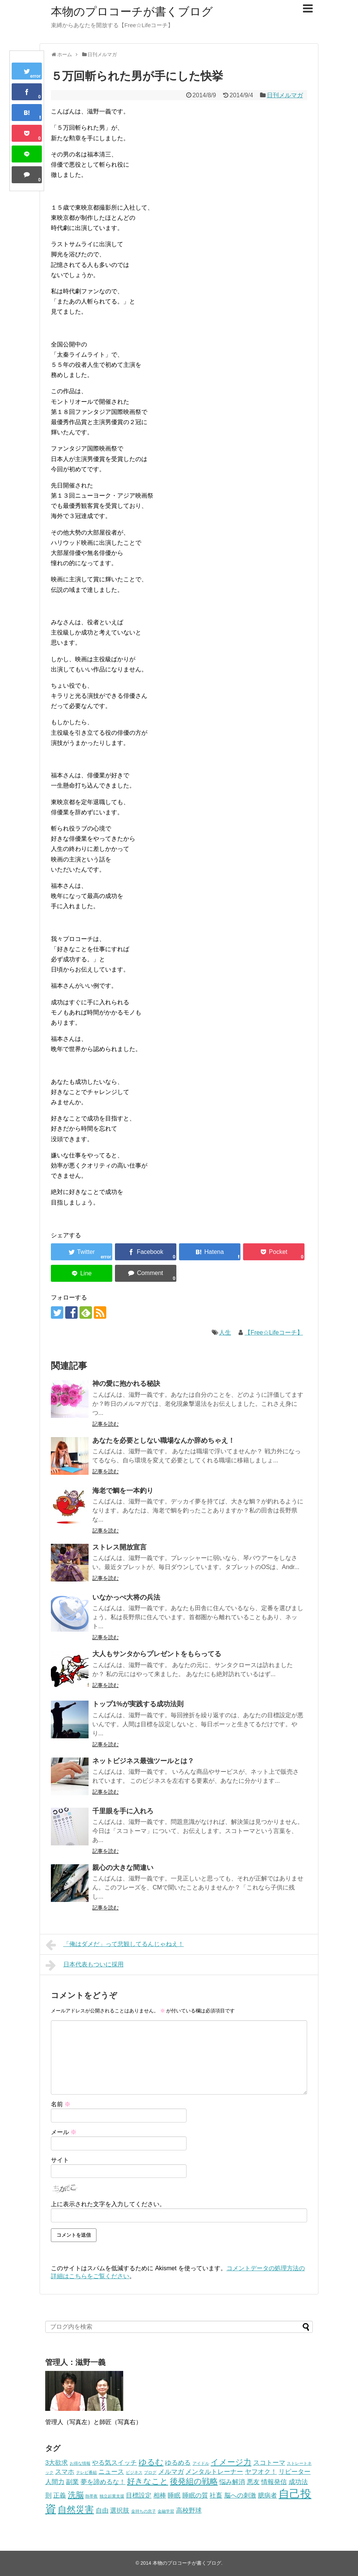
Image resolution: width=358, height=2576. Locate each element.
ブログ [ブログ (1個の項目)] (150, 2472)
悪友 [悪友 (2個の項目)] (253, 2482)
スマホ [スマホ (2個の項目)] (64, 2471)
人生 (225, 1332)
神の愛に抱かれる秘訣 (126, 1383)
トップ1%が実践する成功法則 (138, 1704)
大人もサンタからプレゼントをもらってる (156, 1654)
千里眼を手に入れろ (122, 1811)
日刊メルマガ (285, 95)
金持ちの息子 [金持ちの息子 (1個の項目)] (143, 2511)
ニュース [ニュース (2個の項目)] (111, 2471)
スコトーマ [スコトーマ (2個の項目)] (269, 2462)
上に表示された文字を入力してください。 (108, 2204)
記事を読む (105, 1424)
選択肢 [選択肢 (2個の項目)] (119, 2510)
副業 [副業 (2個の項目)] (72, 2482)
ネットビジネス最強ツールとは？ (143, 1761)
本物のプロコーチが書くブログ (132, 11)
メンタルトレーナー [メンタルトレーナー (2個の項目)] (214, 2471)
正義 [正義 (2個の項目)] (59, 2495)
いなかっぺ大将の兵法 (126, 1597)
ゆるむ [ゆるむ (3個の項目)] (151, 2462)
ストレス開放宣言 (119, 1547)
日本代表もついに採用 (85, 1965)
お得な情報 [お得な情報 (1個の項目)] (80, 2463)
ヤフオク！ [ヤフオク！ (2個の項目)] (261, 2471)
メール (63, 2132)
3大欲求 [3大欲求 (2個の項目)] (56, 2462)
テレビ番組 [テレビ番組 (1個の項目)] (86, 2472)
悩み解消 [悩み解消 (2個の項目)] (232, 2482)
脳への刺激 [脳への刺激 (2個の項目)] (240, 2495)
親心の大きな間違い (122, 1867)
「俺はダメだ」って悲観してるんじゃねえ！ (115, 1945)
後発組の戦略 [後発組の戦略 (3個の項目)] (194, 2481)
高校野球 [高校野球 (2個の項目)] (189, 2510)
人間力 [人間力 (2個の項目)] (54, 2482)
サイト (60, 2160)
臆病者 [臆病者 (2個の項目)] (267, 2495)
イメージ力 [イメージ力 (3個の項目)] (231, 2462)
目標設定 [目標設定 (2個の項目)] (138, 2495)
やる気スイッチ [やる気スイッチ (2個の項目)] (114, 2462)
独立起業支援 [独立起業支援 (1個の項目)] (111, 2496)
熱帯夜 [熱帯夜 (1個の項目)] (91, 2496)
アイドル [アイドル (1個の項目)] (201, 2463)
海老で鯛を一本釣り (122, 1490)
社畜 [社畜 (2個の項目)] (216, 2495)
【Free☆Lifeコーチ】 (274, 1332)
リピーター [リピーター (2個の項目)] (294, 2471)
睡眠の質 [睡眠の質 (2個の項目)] (195, 2495)
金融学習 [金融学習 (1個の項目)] (166, 2511)
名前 (60, 2104)
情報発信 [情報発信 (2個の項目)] (274, 2482)
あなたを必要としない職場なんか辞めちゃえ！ (163, 1440)
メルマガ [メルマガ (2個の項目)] (171, 2471)
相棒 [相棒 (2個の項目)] (159, 2495)
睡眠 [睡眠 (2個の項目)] (174, 2495)
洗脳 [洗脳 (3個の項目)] (76, 2494)
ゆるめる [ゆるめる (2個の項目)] (178, 2462)
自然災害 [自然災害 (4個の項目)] (76, 2509)
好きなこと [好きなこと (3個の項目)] (147, 2481)
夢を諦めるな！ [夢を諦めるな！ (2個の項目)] (103, 2482)
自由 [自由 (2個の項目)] (102, 2510)
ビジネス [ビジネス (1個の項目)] (134, 2472)
